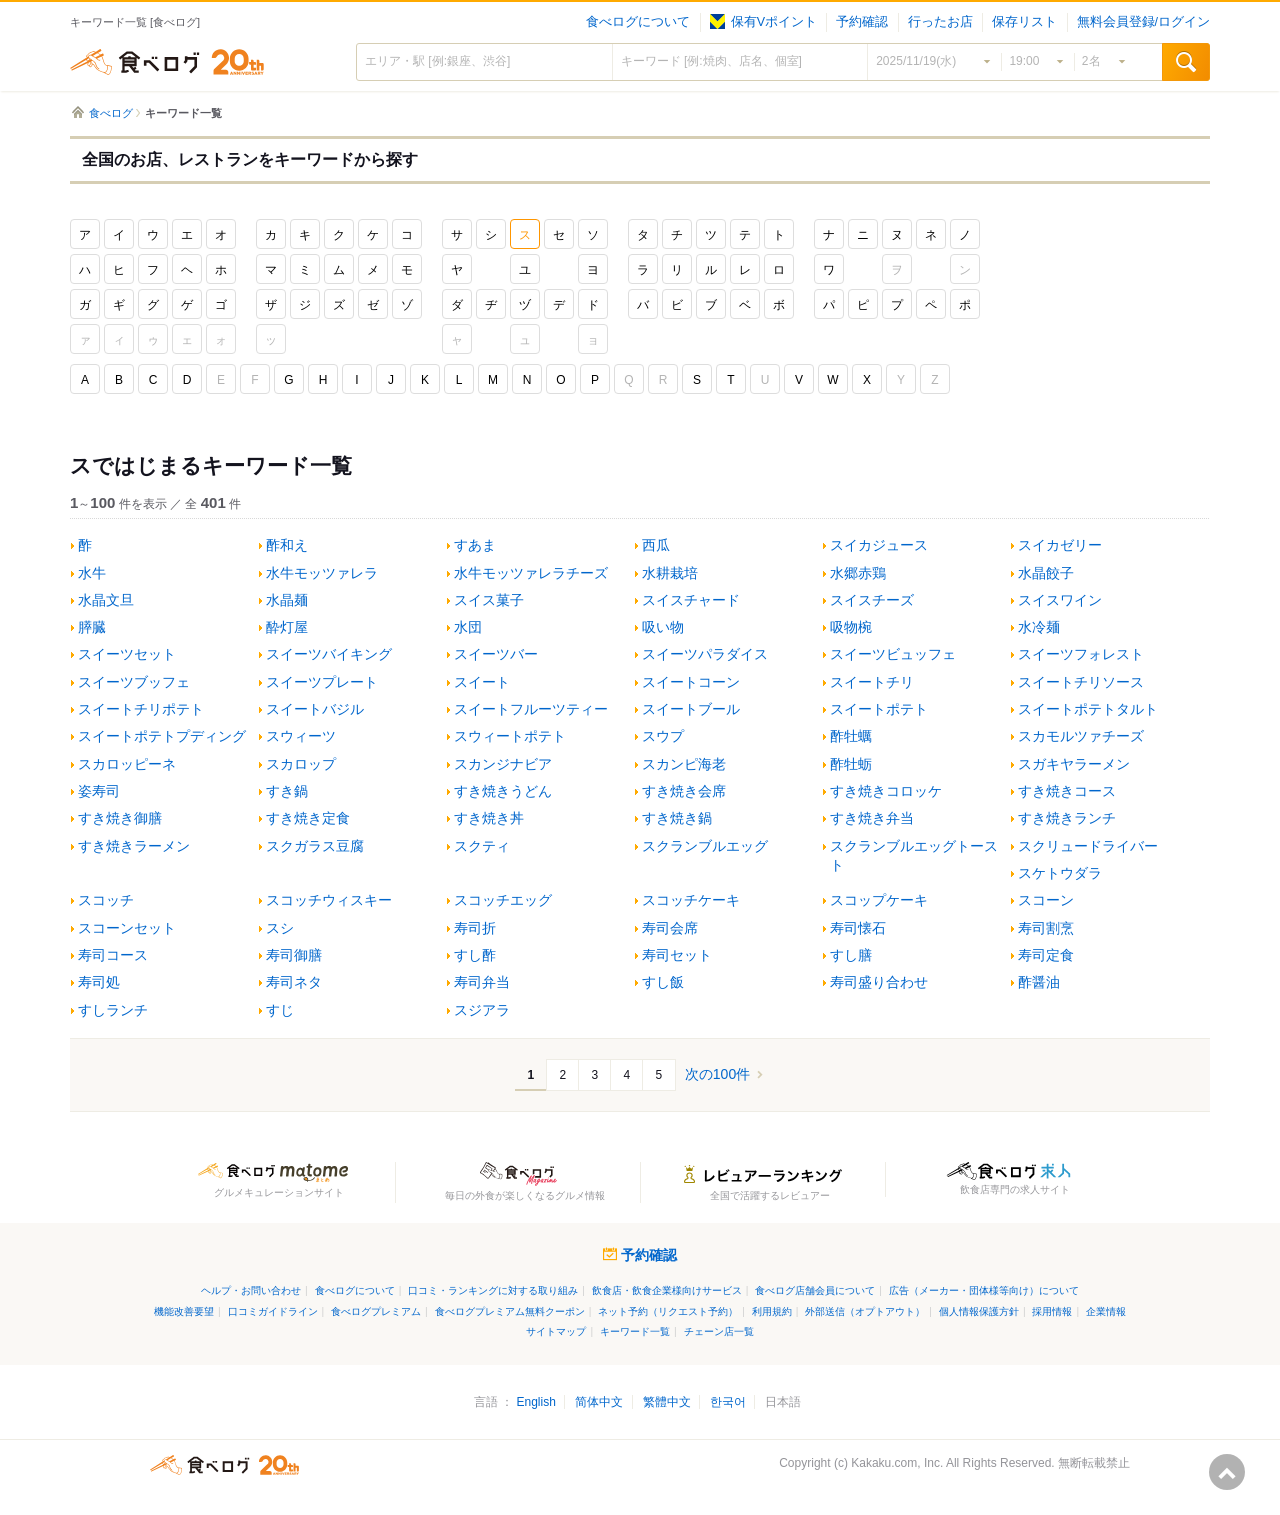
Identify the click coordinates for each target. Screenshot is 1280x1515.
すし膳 (851, 955)
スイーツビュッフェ (893, 654)
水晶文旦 (106, 600)
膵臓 (92, 627)
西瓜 (656, 545)
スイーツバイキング (329, 654)
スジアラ (482, 1010)
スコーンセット (127, 928)
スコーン (1046, 900)
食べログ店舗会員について (815, 1290)
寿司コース (113, 955)
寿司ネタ (294, 982)
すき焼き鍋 (677, 818)
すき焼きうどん (503, 791)
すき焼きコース (1067, 791)
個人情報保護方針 (979, 1311)
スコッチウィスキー (329, 900)
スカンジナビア (503, 764)
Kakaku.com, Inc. (897, 1463)
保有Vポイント (763, 22)
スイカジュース (879, 545)
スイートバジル (315, 709)
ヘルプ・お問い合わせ (251, 1290)
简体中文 (599, 1402)
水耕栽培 (670, 573)
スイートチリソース (1081, 682)
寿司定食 (1046, 955)
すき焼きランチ (1067, 818)
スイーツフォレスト (1081, 654)
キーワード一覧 (635, 1331)
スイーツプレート (322, 682)
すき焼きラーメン (134, 846)
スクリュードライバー (1088, 846)
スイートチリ (872, 682)
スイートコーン (691, 682)
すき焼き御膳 (120, 818)
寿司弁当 (482, 982)
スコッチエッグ (503, 900)
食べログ (167, 62)
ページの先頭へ (1227, 1472)
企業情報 (1106, 1311)
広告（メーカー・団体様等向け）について (984, 1290)
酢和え (287, 545)
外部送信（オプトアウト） (865, 1311)
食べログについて (638, 22)
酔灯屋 (287, 627)
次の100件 (717, 1074)
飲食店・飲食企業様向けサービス (667, 1290)
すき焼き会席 (684, 791)
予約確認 (862, 22)
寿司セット (677, 955)
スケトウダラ (1060, 873)
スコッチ (106, 900)
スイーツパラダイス (705, 654)
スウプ (663, 736)
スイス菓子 (489, 600)
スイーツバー (496, 654)
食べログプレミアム (376, 1311)
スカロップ (301, 764)
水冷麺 (1039, 627)
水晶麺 (287, 600)
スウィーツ (301, 736)
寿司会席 (670, 928)
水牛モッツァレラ (322, 573)
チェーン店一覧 (719, 1331)
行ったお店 (940, 22)
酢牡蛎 (851, 764)
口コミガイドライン (273, 1311)
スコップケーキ (879, 900)
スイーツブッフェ (134, 682)
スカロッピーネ (127, 764)
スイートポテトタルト (1088, 709)
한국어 (728, 1402)
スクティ (482, 846)
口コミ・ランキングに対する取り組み (493, 1290)
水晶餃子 (1046, 573)
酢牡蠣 (851, 736)
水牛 (92, 573)
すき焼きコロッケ (886, 791)
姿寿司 (99, 791)
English (535, 1402)
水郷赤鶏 (858, 573)
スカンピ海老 (684, 764)
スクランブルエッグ (705, 846)
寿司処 (99, 982)
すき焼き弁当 (872, 818)
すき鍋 (287, 791)
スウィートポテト (510, 736)
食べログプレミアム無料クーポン (510, 1311)
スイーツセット (127, 654)
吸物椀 (851, 627)
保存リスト (1024, 22)
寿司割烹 (1046, 928)
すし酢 (475, 955)
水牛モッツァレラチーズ (531, 573)
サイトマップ (556, 1331)
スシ (280, 928)
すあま (475, 545)
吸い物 (663, 627)
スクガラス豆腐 (315, 846)
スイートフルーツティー (531, 709)
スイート (482, 682)
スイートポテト (879, 709)
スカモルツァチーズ (1081, 736)
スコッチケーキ (691, 900)
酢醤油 (1039, 982)
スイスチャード (691, 600)
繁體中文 (667, 1402)
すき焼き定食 (308, 818)
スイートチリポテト (141, 709)
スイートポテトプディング (162, 736)
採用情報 (1052, 1311)
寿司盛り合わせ (879, 982)
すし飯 (663, 982)
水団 (468, 627)
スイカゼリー (1060, 545)
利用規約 (772, 1311)
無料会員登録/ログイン (1143, 22)
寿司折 (475, 928)
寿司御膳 (294, 955)
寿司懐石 (858, 928)
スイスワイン (1060, 600)
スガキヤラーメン (1074, 764)
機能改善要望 (184, 1311)
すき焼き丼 (489, 818)
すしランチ (113, 1010)
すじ (280, 1010)
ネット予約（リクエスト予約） (668, 1311)
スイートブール (691, 709)
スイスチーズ (872, 600)
